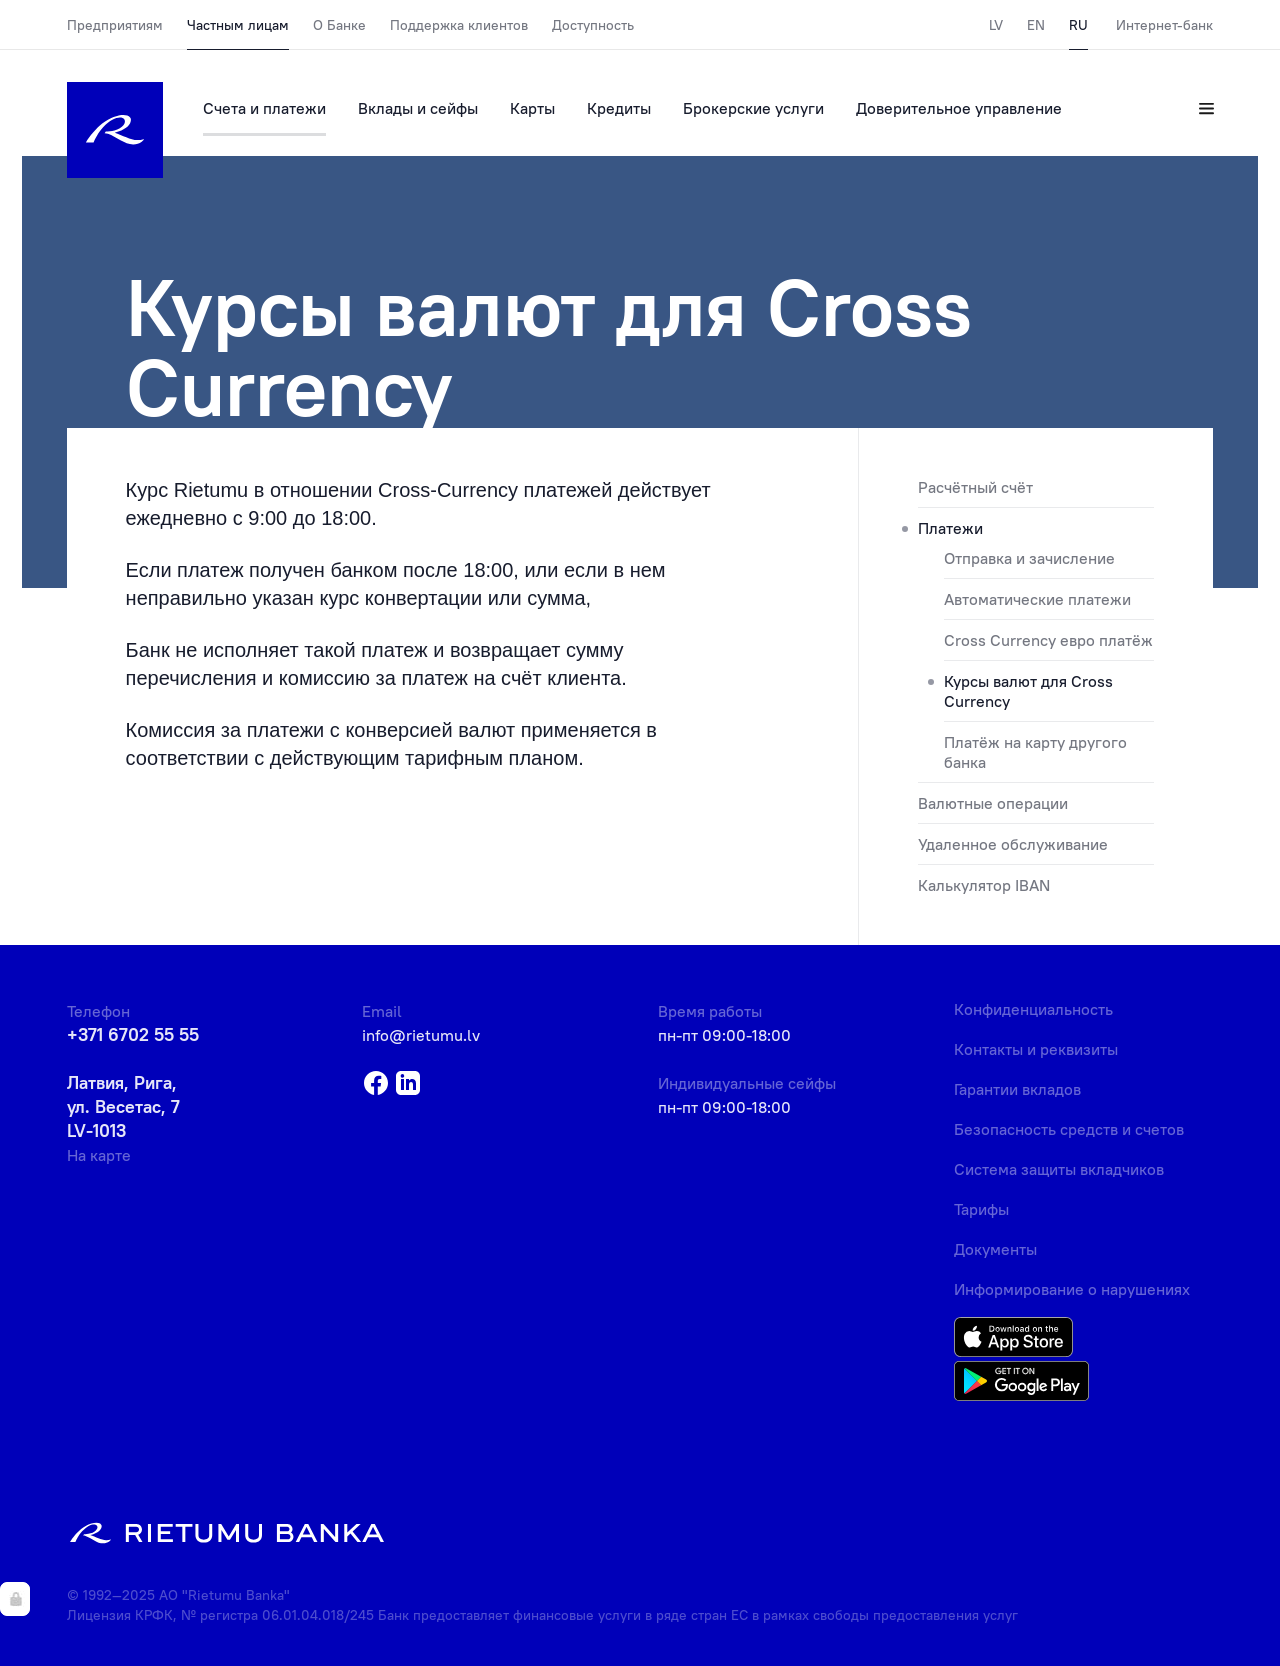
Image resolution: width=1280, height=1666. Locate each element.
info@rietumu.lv (421, 1035)
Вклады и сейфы (418, 108)
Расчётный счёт (975, 487)
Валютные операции (993, 803)
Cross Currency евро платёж (1048, 640)
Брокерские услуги (753, 108)
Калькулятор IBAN (984, 885)
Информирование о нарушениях (1072, 1289)
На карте (99, 1155)
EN (1036, 25)
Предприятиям (115, 25)
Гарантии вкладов (1017, 1089)
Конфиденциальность (1033, 1009)
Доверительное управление (959, 108)
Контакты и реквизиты (1036, 1049)
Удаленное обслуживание (1013, 844)
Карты (532, 108)
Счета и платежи (264, 108)
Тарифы (981, 1209)
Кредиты (619, 108)
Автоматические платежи (1037, 599)
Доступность (593, 25)
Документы (995, 1249)
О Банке (339, 25)
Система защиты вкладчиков (1059, 1169)
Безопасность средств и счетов (1069, 1129)
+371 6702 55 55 (133, 1034)
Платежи (950, 528)
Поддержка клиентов (459, 25)
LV (996, 25)
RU (1078, 25)
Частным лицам (238, 25)
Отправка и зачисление (1029, 558)
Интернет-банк (1164, 25)
